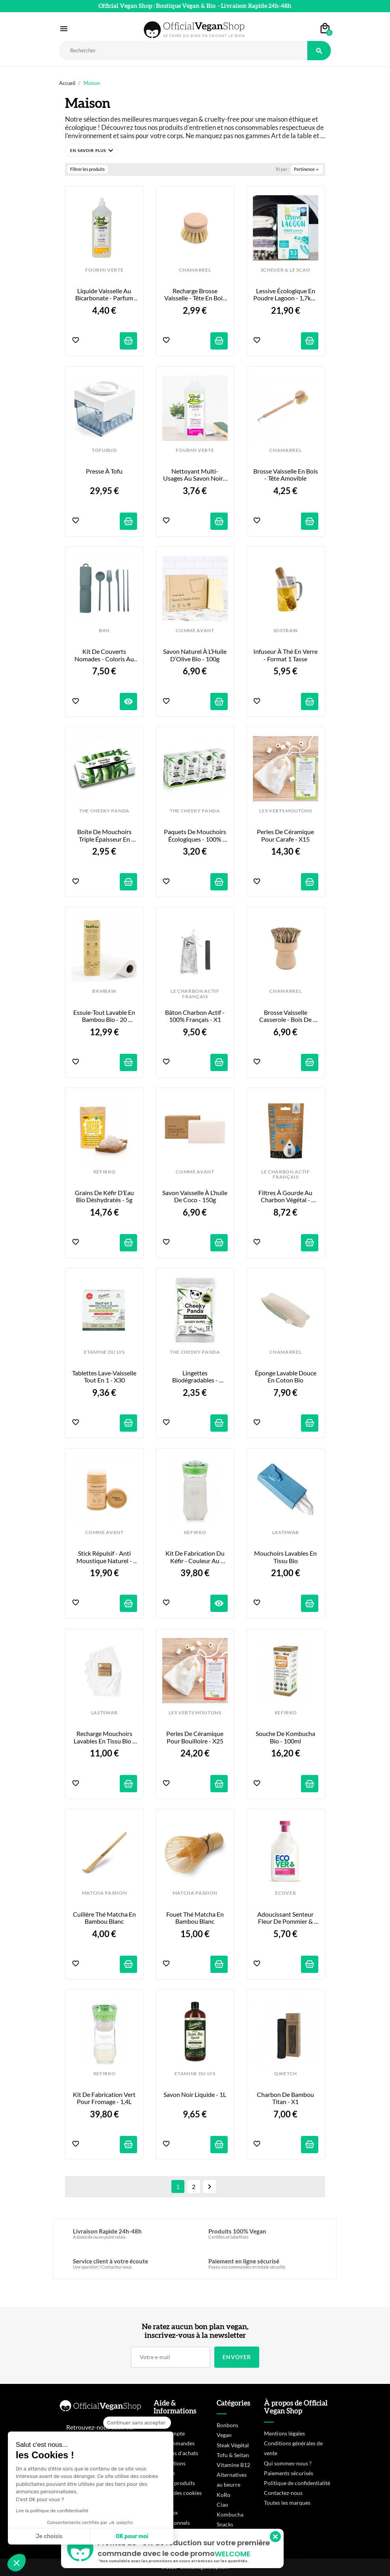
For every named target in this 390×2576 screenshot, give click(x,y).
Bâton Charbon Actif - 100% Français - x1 (195, 1016)
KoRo (223, 2494)
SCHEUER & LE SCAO (285, 270)
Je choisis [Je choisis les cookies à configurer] (49, 2536)
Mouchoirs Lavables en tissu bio (286, 1557)
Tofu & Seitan (233, 2455)
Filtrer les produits (87, 169)
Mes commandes (174, 2443)
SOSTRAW (285, 630)
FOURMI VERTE (104, 270)
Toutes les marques (287, 2502)
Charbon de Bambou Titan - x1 (286, 2098)
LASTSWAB (285, 1532)
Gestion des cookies (178, 2492)
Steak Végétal (233, 2445)
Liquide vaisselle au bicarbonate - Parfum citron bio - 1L (104, 294)
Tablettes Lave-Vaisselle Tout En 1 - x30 (104, 1376)
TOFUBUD (104, 450)
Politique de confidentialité (297, 2483)
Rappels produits (174, 2483)
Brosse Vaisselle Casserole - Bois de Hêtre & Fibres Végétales (286, 1016)
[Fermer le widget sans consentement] (137, 2423)
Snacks (225, 2524)
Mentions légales (284, 2433)
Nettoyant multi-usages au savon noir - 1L (195, 475)
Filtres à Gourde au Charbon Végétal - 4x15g (286, 1196)
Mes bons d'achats (176, 2453)
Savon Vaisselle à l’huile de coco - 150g (195, 1196)
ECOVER (285, 1893)
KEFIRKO (104, 1172)
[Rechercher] (183, 50)
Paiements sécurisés (288, 2473)
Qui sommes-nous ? (288, 2463)
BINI (104, 630)
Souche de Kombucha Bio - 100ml (286, 1737)
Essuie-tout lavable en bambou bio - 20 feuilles (104, 1016)
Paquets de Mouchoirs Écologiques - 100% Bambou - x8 (195, 835)
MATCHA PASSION (104, 1893)
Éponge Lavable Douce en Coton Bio (286, 1376)
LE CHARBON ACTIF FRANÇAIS (195, 993)
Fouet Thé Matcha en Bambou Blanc (195, 1918)
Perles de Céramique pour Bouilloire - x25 (195, 1737)
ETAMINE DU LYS (104, 1352)
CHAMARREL (195, 270)
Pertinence (307, 169)
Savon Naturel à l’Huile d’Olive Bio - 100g (195, 655)
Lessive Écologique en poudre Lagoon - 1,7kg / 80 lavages (285, 294)
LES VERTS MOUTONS (285, 811)
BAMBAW (104, 991)
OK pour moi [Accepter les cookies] (132, 2536)
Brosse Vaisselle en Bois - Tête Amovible (285, 475)
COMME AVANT (195, 630)
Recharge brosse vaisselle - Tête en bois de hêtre (195, 294)
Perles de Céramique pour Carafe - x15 (286, 835)
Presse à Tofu (104, 471)
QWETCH (285, 2073)
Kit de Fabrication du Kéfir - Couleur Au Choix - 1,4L (195, 1557)
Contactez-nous (283, 2492)
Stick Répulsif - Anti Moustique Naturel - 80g (104, 1557)
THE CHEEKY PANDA (104, 811)
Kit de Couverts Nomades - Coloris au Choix (104, 655)
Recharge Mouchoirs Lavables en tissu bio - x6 (105, 1737)
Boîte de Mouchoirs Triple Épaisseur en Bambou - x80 (105, 835)
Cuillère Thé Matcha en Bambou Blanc (105, 1918)
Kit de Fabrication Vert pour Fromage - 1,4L (105, 2098)
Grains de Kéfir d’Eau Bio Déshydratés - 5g (105, 1196)
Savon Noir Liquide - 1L (194, 2094)
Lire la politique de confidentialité (52, 2510)
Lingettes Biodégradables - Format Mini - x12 (194, 1376)
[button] (91, 150)
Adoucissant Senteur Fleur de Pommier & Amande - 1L (286, 1918)
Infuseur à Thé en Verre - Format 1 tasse (285, 655)
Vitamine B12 (233, 2464)
